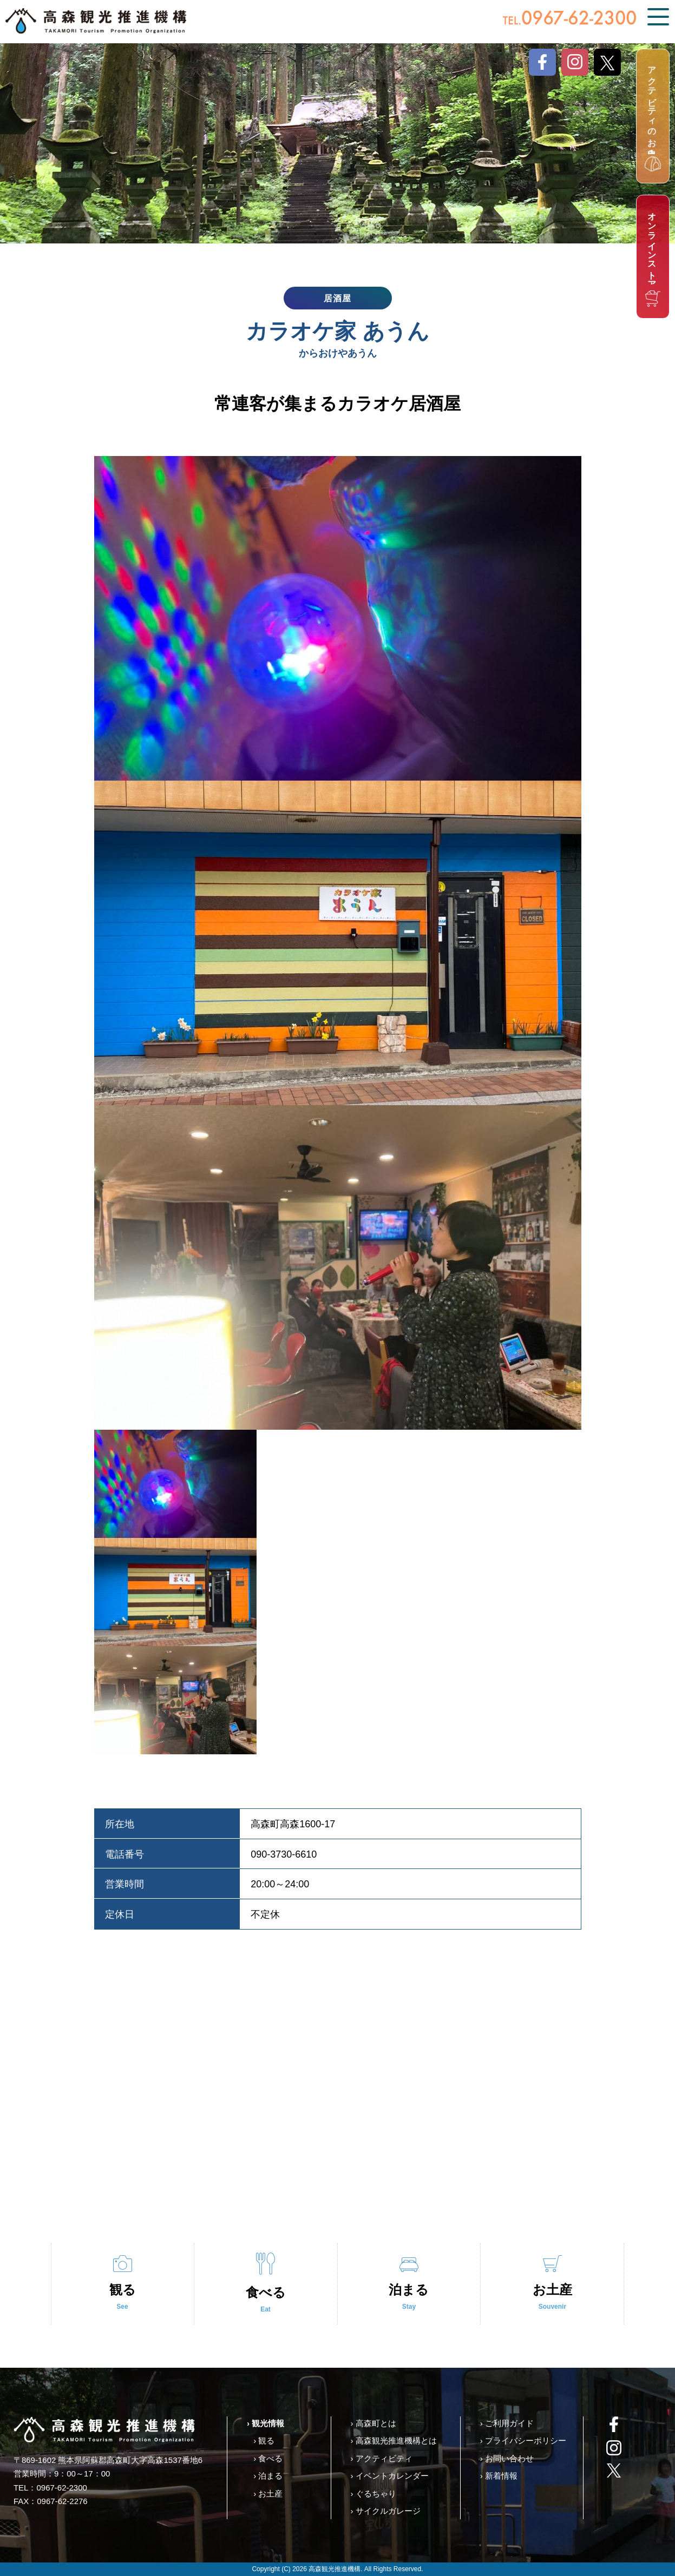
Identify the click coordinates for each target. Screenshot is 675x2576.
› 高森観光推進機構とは (393, 2440)
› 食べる (268, 2458)
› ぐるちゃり (373, 2493)
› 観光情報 (265, 2423)
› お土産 (268, 2493)
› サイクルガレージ (385, 2510)
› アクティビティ (381, 2458)
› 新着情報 (498, 2475)
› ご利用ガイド (507, 2423)
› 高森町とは (373, 2423)
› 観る (263, 2440)
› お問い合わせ (507, 2458)
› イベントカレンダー (389, 2475)
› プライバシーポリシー (523, 2440)
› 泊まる (268, 2475)
